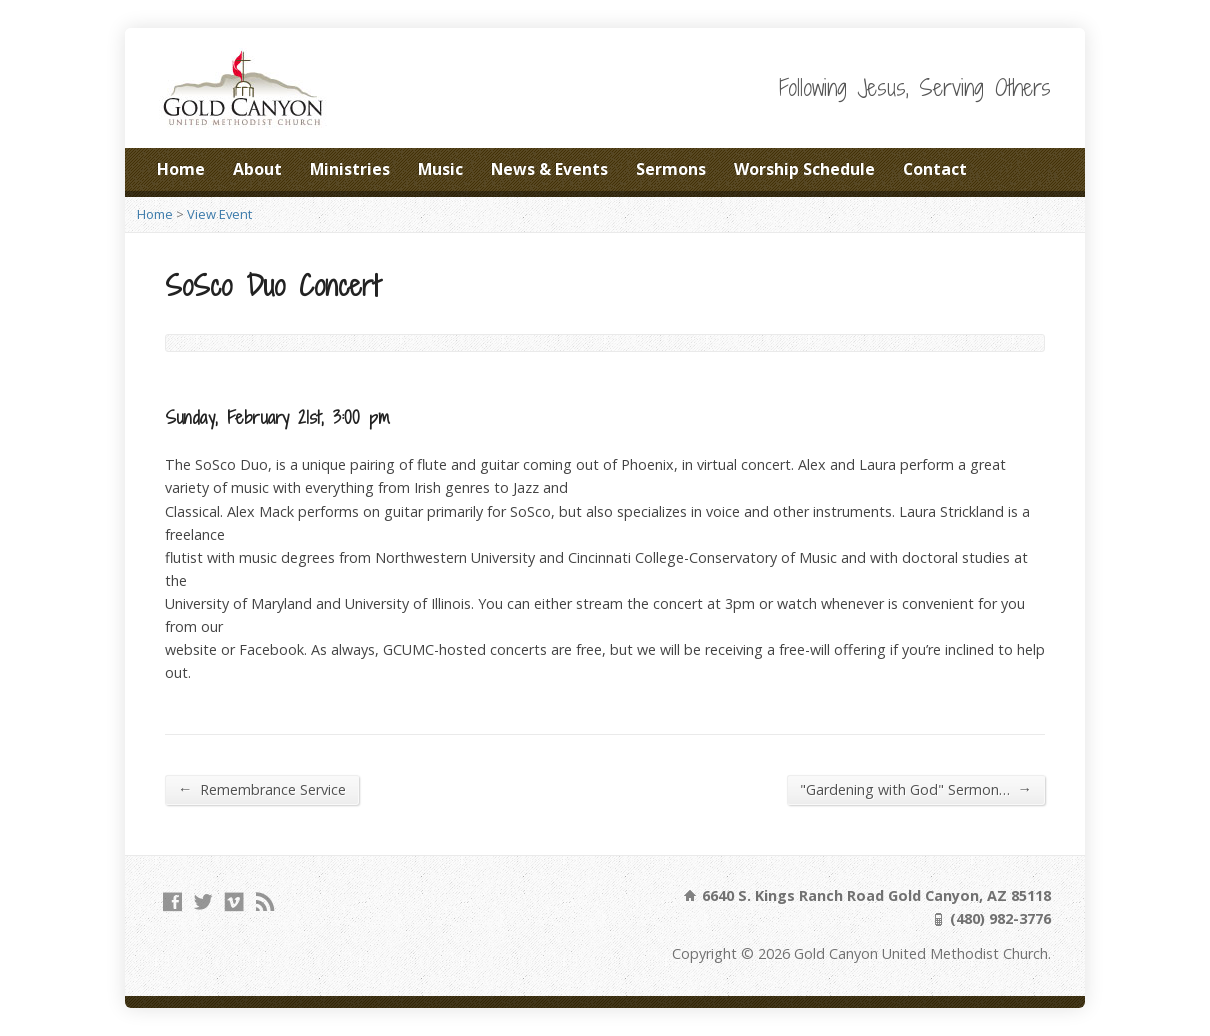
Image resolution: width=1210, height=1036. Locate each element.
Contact (935, 169)
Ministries (350, 169)
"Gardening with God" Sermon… (916, 789)
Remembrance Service (262, 789)
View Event (219, 214)
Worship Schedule (804, 169)
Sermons (671, 169)
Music (440, 169)
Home (181, 169)
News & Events (549, 169)
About (257, 169)
